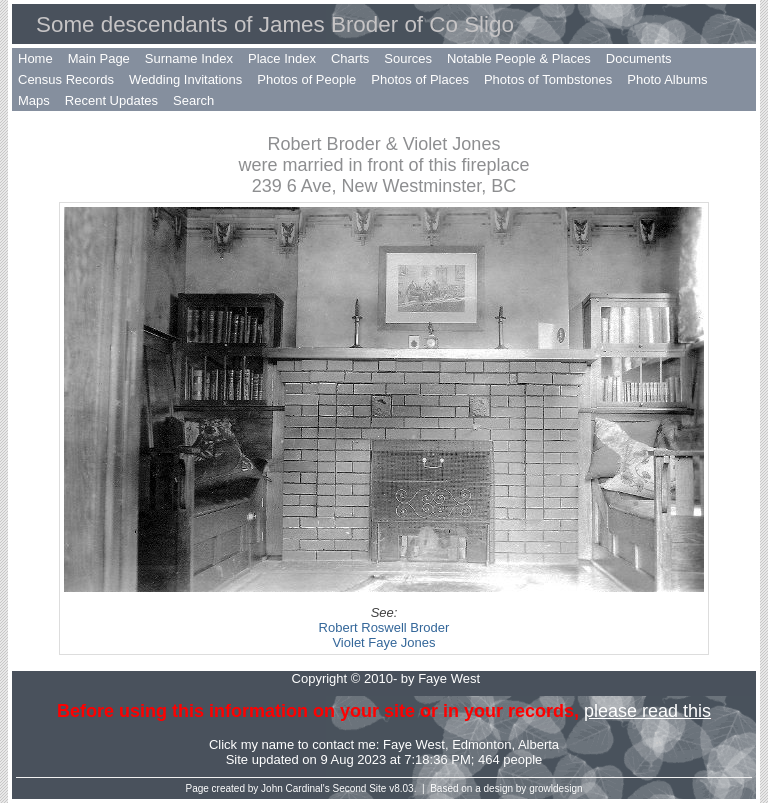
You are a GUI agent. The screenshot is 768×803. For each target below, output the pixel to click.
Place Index (282, 58)
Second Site (360, 788)
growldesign (555, 788)
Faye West (414, 744)
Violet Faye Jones (383, 642)
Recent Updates (111, 100)
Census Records (66, 79)
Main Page (99, 58)
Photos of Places (420, 79)
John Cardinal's (295, 788)
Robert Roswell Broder (384, 627)
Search (193, 100)
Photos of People (306, 79)
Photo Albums (667, 79)
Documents (639, 58)
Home (35, 58)
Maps (34, 100)
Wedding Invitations (185, 79)
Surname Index (189, 58)
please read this (647, 711)
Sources (408, 58)
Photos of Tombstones (548, 79)
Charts (350, 58)
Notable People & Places (519, 58)
